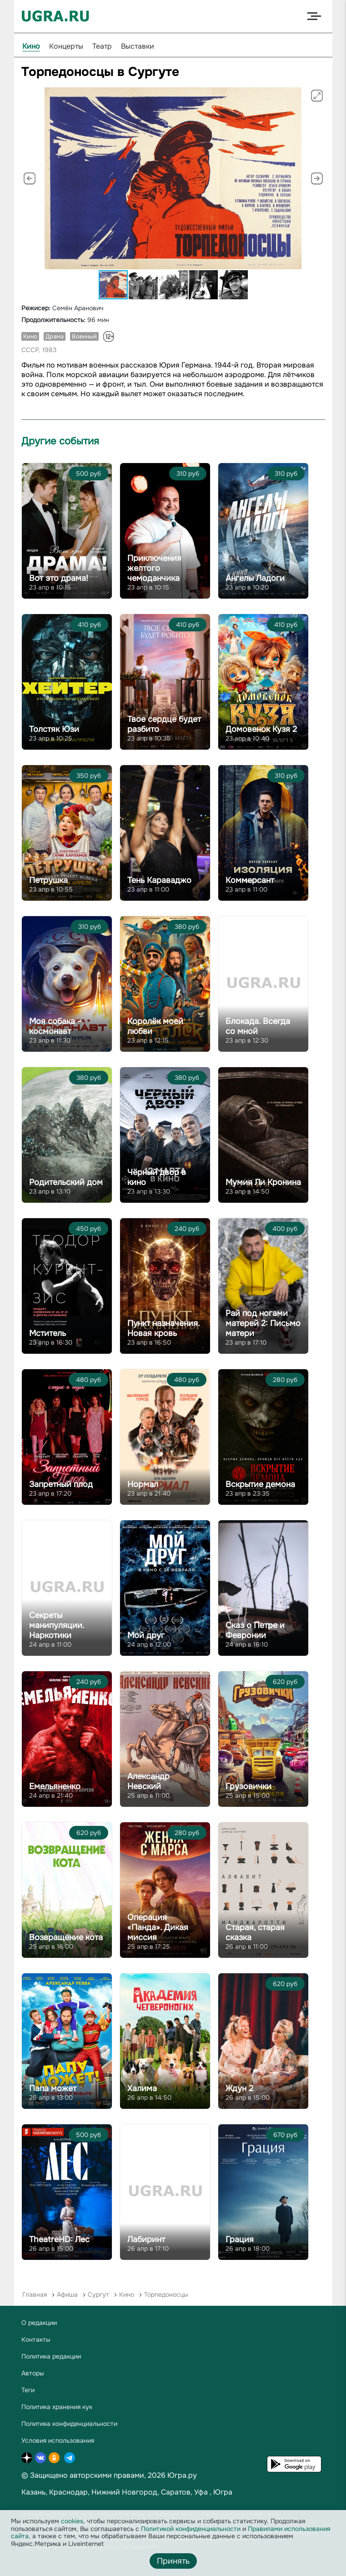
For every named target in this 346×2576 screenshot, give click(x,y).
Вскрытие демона (260, 1484)
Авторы (32, 2373)
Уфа (201, 2492)
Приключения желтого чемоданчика (154, 568)
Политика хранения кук (56, 2407)
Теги (28, 2390)
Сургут (98, 2294)
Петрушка (48, 880)
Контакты (35, 2339)
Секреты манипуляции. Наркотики (56, 1625)
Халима (142, 2088)
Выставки (137, 46)
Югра (222, 2492)
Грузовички (248, 1786)
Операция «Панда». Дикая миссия (157, 1927)
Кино (31, 46)
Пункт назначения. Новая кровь (163, 1328)
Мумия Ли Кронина (263, 1182)
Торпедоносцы (166, 2294)
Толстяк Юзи (54, 729)
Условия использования (57, 2440)
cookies (72, 2521)
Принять (173, 2561)
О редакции (39, 2323)
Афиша (67, 2294)
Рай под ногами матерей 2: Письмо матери (263, 1323)
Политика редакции (51, 2356)
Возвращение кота (66, 1937)
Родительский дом (66, 1182)
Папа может (52, 2088)
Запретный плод (61, 1484)
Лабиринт (146, 2239)
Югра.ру (182, 2475)
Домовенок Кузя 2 (261, 729)
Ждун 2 (239, 2088)
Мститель (47, 1333)
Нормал (142, 1484)
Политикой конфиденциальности (191, 2529)
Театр (102, 46)
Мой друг (146, 1635)
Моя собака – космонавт (55, 1026)
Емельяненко (54, 1786)
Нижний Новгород (124, 2492)
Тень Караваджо (159, 880)
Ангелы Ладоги (255, 578)
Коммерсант (250, 880)
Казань (33, 2492)
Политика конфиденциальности (69, 2424)
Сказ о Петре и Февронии (255, 1630)
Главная (34, 2294)
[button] (317, 95)
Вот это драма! (58, 578)
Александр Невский (148, 1781)
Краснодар (68, 2492)
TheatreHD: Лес (59, 2239)
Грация (240, 2239)
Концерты (66, 46)
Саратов (176, 2492)
